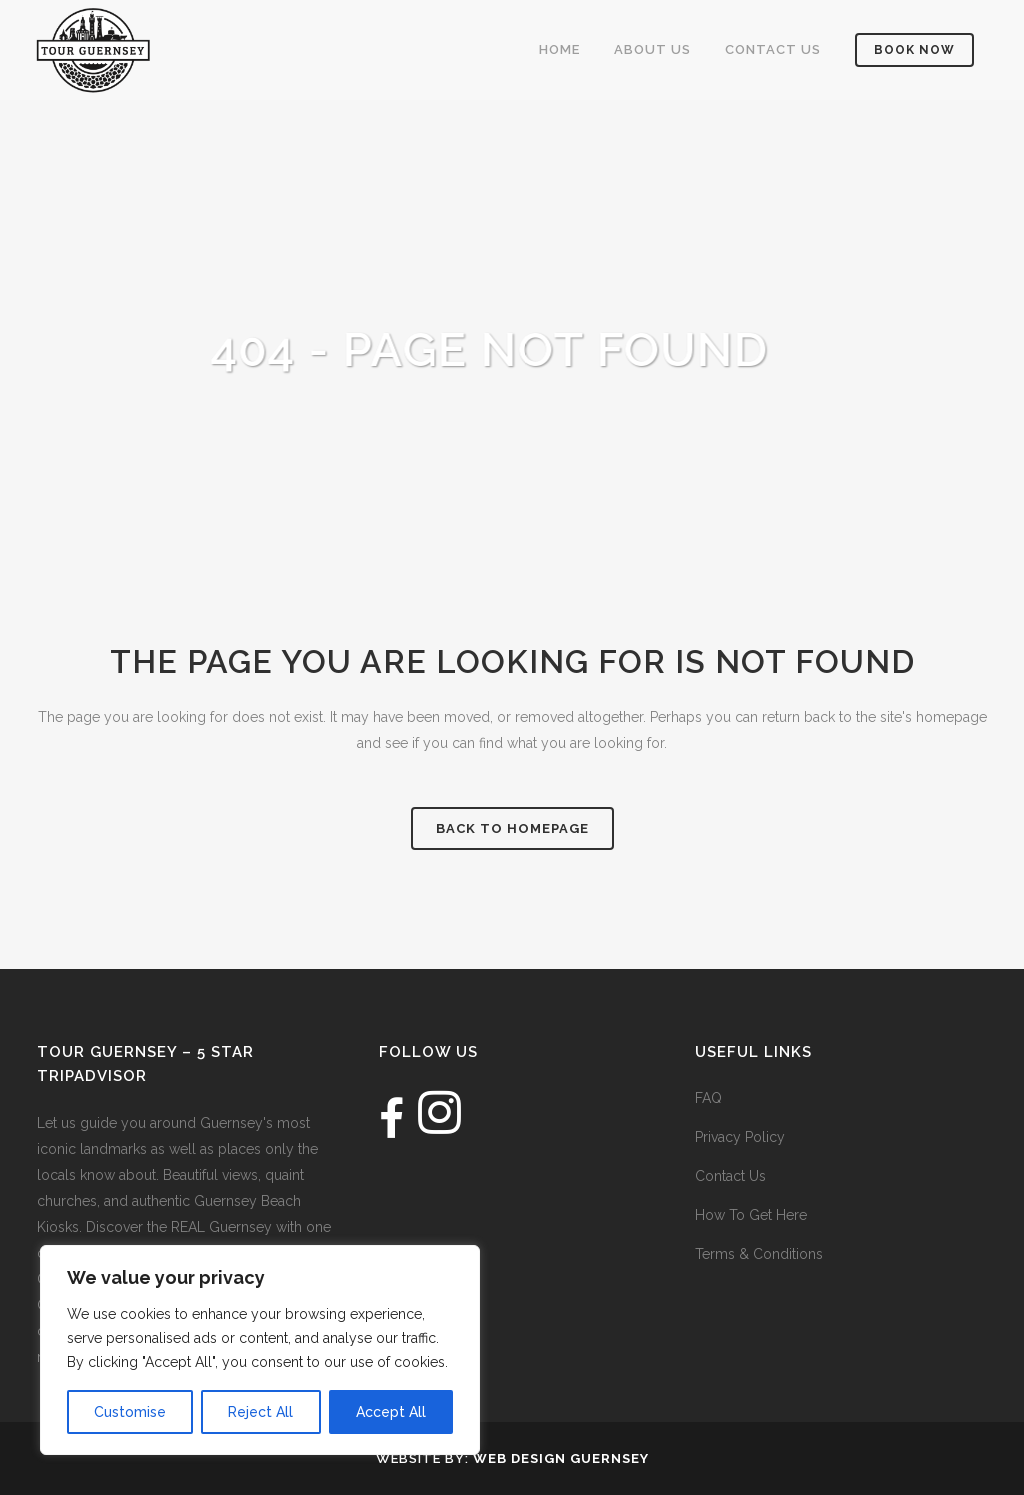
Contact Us (730, 1176)
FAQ (708, 1098)
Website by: (424, 1458)
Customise (130, 1412)
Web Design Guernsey (561, 1458)
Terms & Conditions (759, 1254)
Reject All (260, 1412)
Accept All (391, 1412)
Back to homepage (512, 828)
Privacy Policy (740, 1137)
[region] (260, 1350)
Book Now (902, 50)
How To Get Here (751, 1215)
